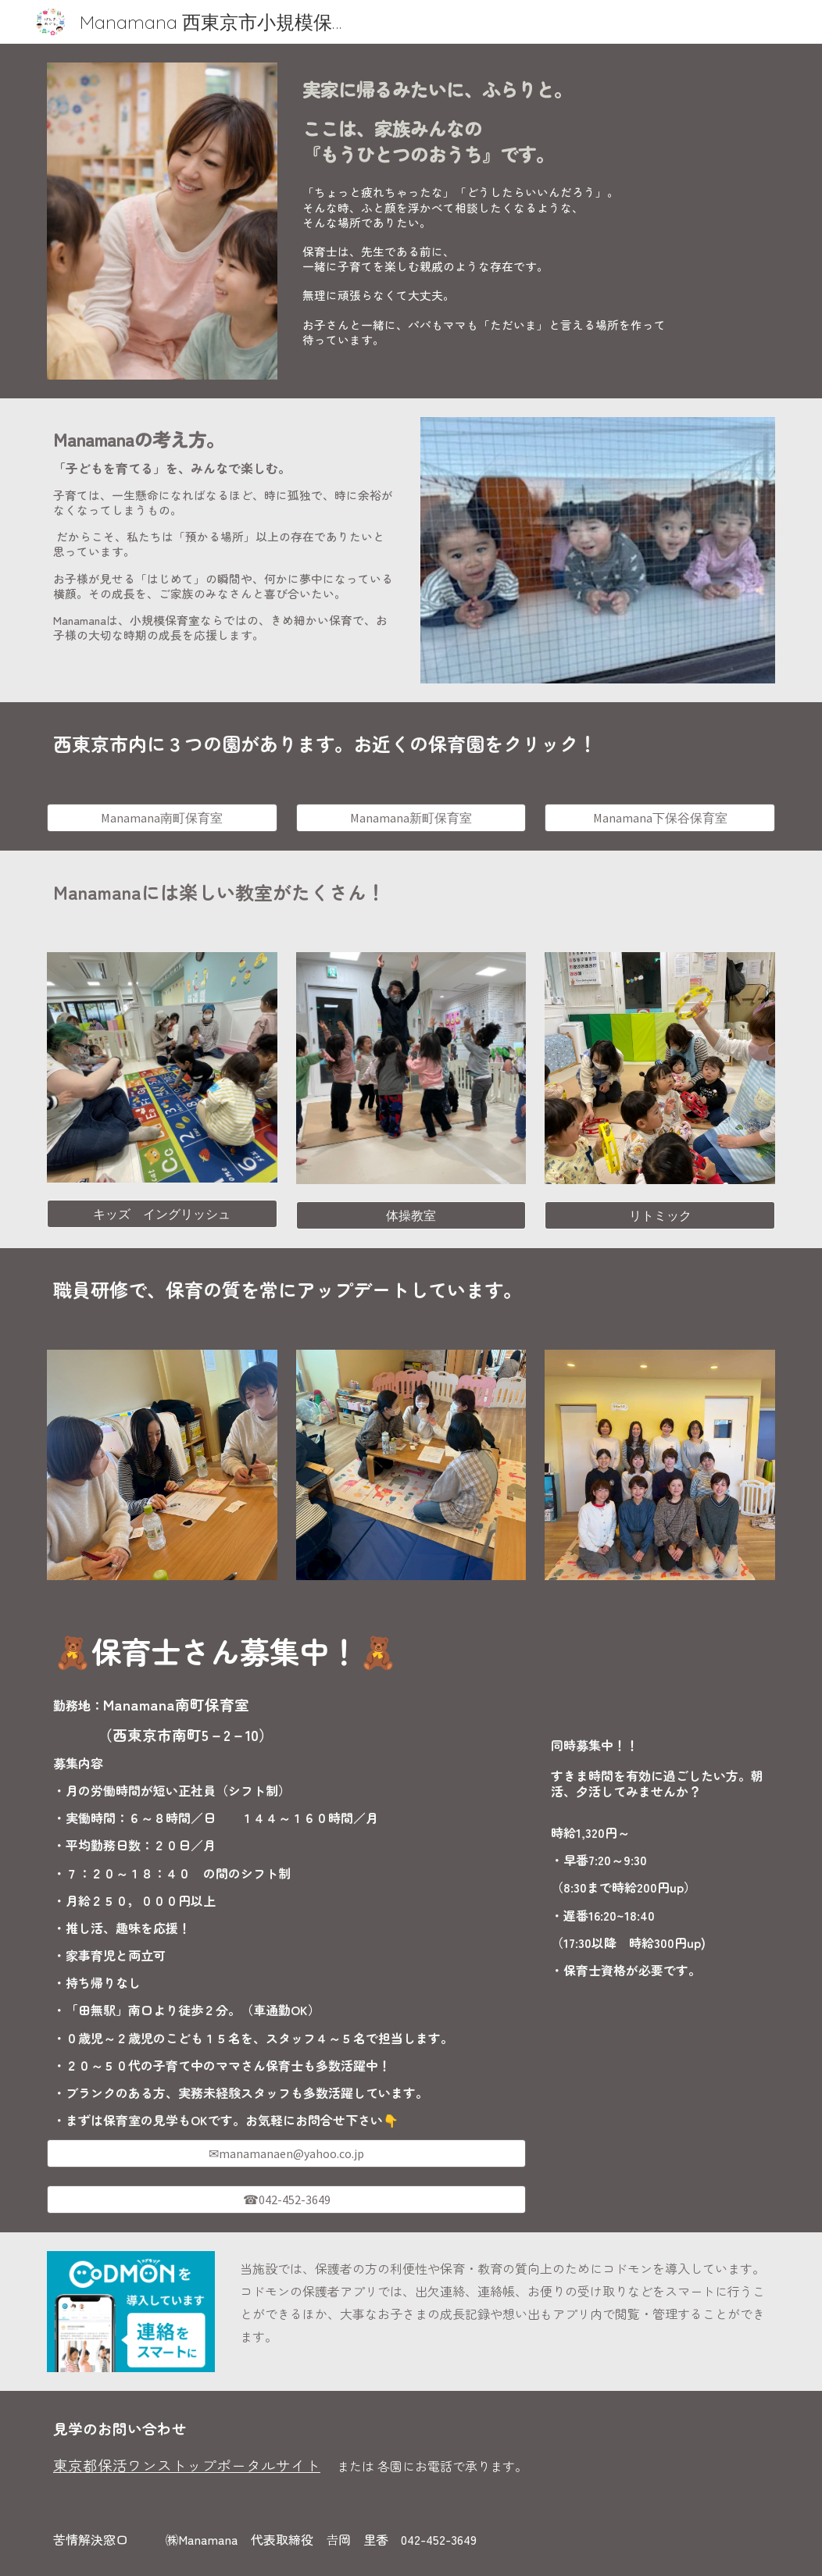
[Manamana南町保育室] (162, 818)
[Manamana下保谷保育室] (659, 818)
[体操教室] (411, 1215)
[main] (535, 118)
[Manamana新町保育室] (411, 818)
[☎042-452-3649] (286, 2199)
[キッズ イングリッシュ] (162, 1214)
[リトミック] (659, 1215)
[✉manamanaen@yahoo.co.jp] (286, 2153)
